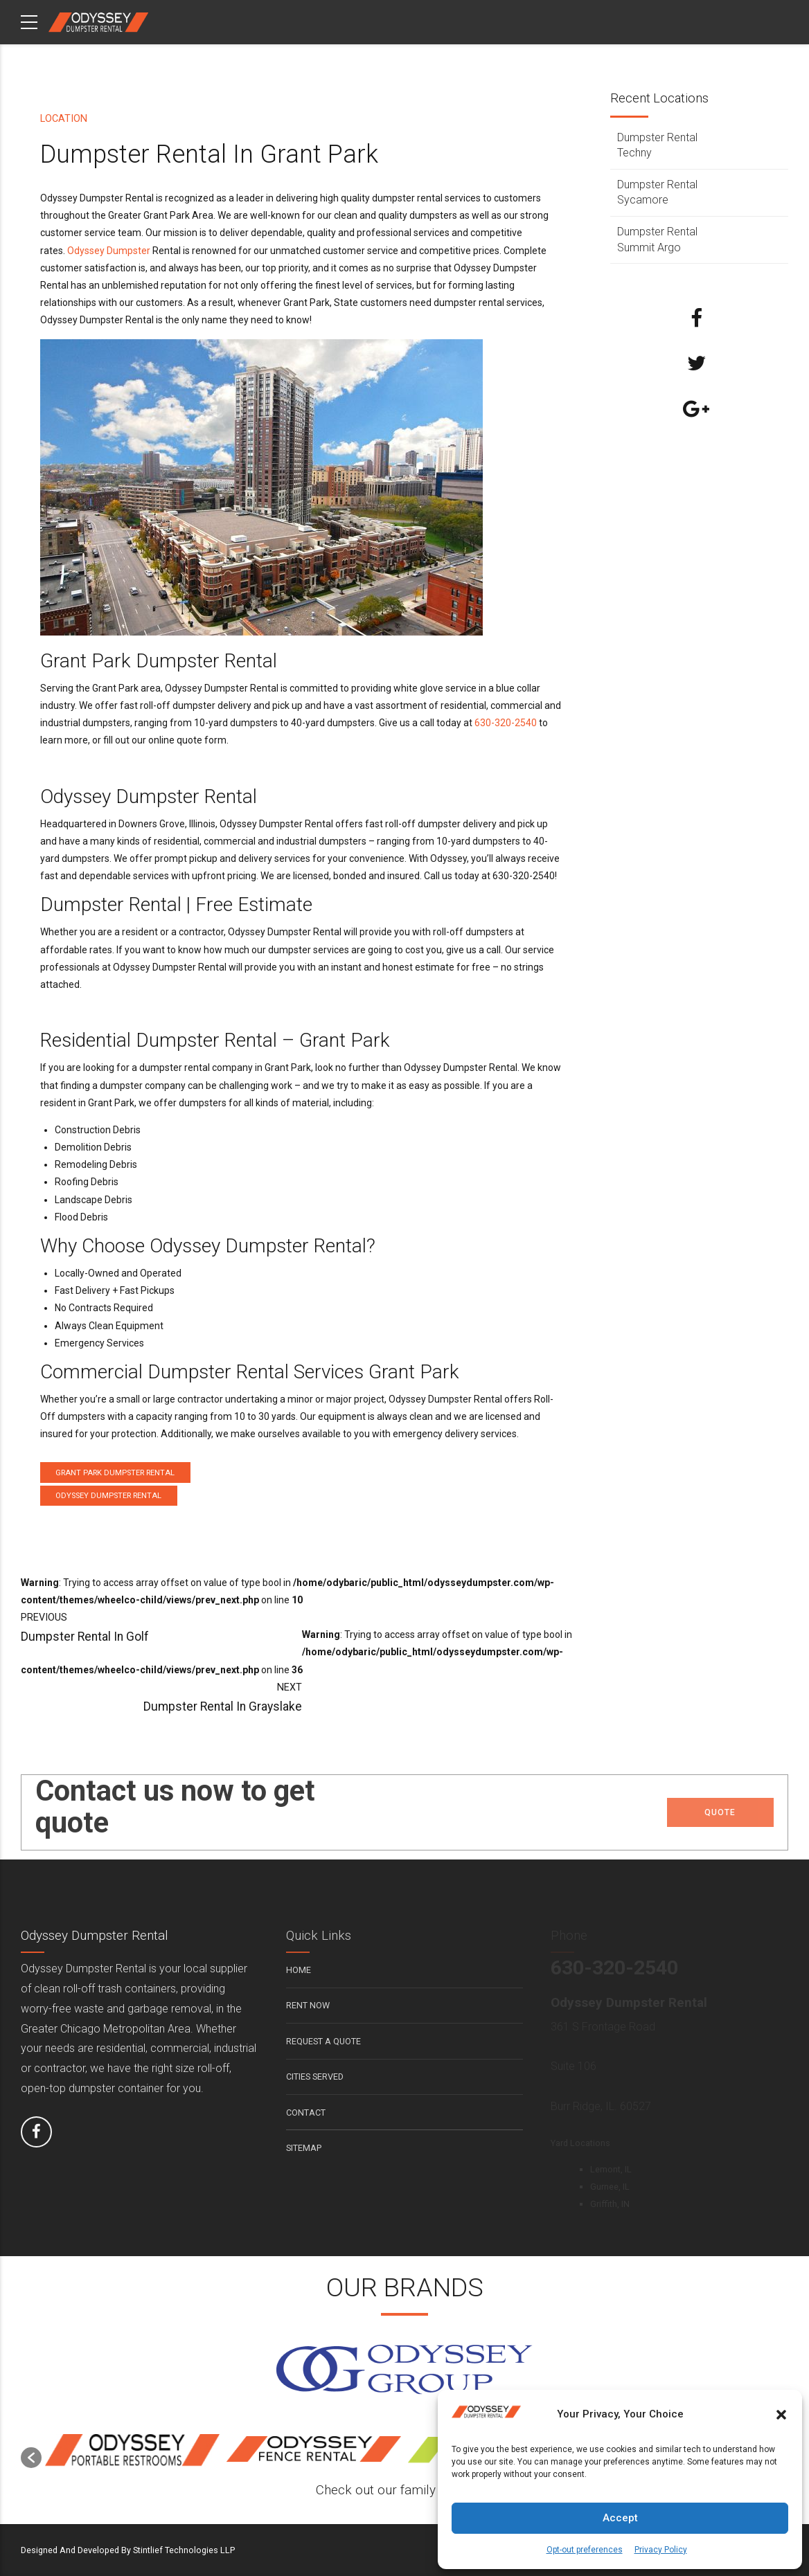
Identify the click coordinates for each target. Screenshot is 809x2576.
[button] (781, 2415)
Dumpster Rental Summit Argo (657, 239)
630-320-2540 (505, 722)
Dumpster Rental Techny (657, 145)
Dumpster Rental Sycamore (657, 192)
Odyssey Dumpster (108, 250)
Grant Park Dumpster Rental (115, 1472)
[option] (132, 2451)
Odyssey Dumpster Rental (108, 1495)
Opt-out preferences (584, 2550)
